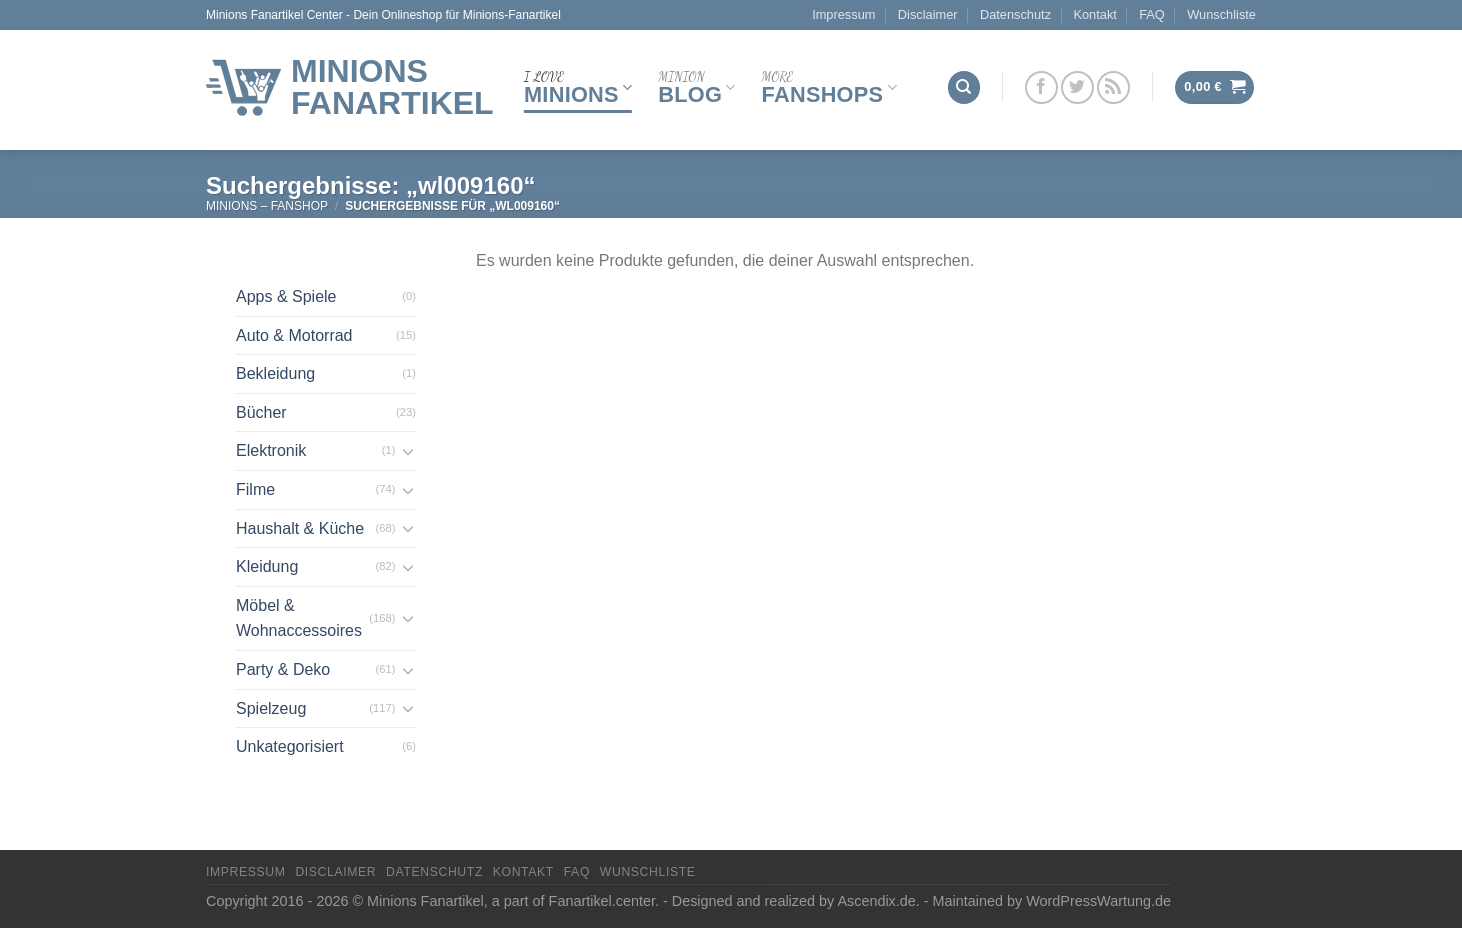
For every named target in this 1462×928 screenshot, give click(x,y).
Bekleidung (275, 373)
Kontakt (1094, 14)
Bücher (261, 412)
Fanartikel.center (602, 901)
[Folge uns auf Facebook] (1041, 87)
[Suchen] (964, 87)
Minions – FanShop (267, 206)
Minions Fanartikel (392, 87)
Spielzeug (271, 708)
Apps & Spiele (286, 296)
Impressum (843, 14)
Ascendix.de (876, 901)
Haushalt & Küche (300, 528)
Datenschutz (1015, 14)
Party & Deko (283, 669)
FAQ (1152, 14)
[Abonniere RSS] (1113, 87)
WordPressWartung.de (1098, 901)
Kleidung (267, 566)
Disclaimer (928, 14)
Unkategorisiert (290, 746)
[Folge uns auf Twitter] (1077, 87)
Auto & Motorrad (294, 335)
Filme (255, 489)
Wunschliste (1221, 14)
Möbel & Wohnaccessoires (299, 618)
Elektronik (271, 450)
